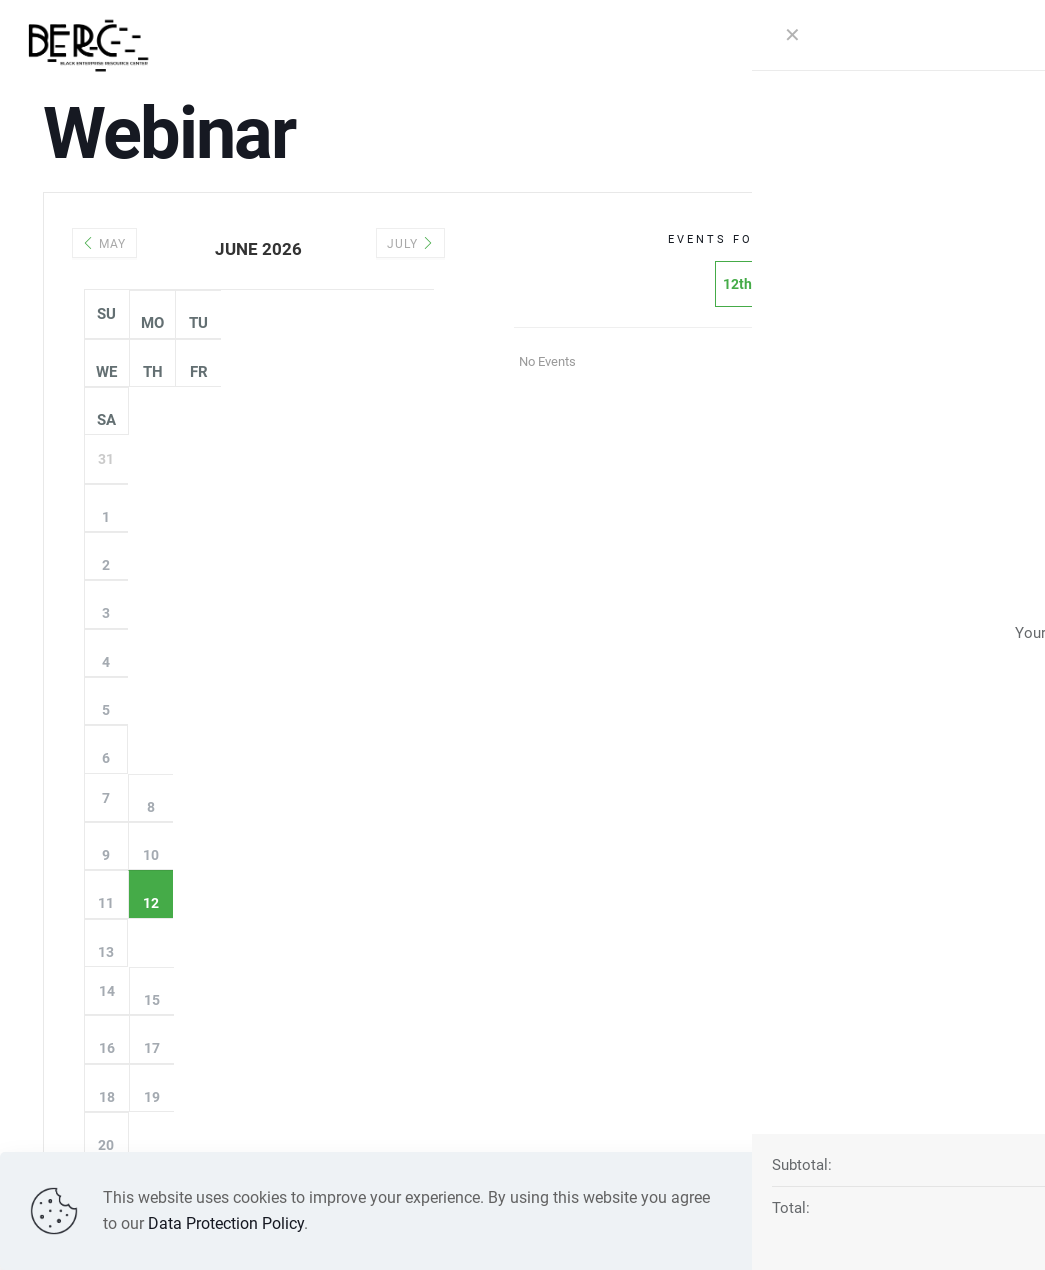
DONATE (958, 44)
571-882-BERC (741, 1012)
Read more (823, 1210)
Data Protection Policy (226, 1223)
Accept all (945, 1210)
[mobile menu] (763, 45)
